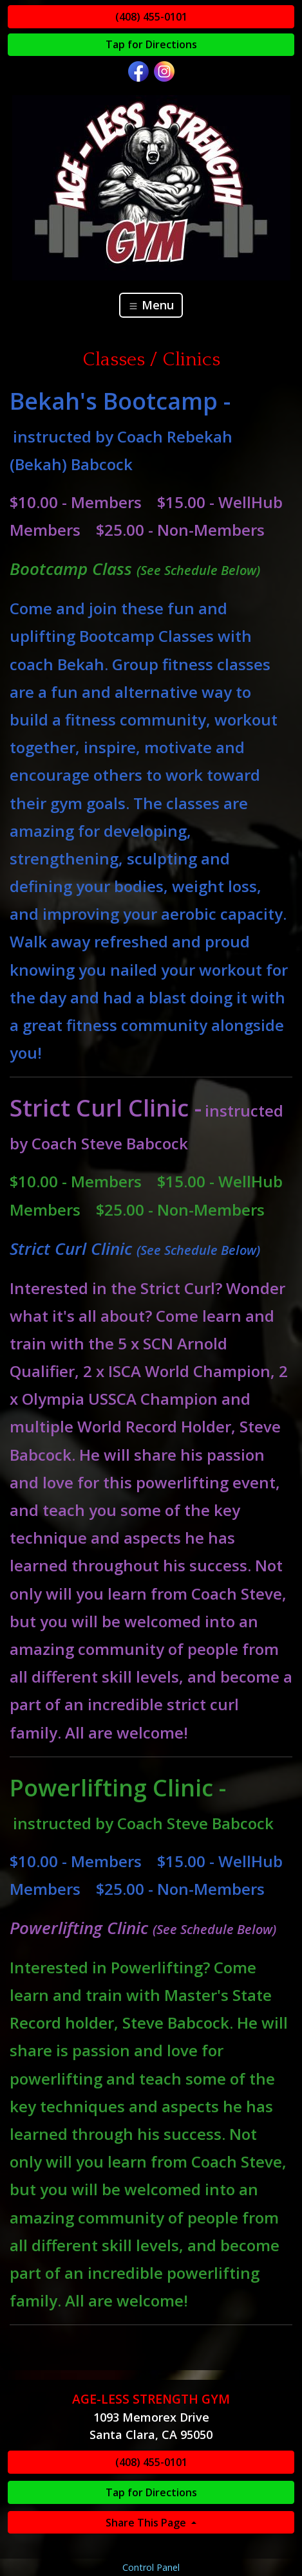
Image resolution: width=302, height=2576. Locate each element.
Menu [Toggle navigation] (151, 305)
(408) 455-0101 (151, 17)
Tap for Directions (151, 44)
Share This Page (147, 2523)
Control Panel (151, 2567)
